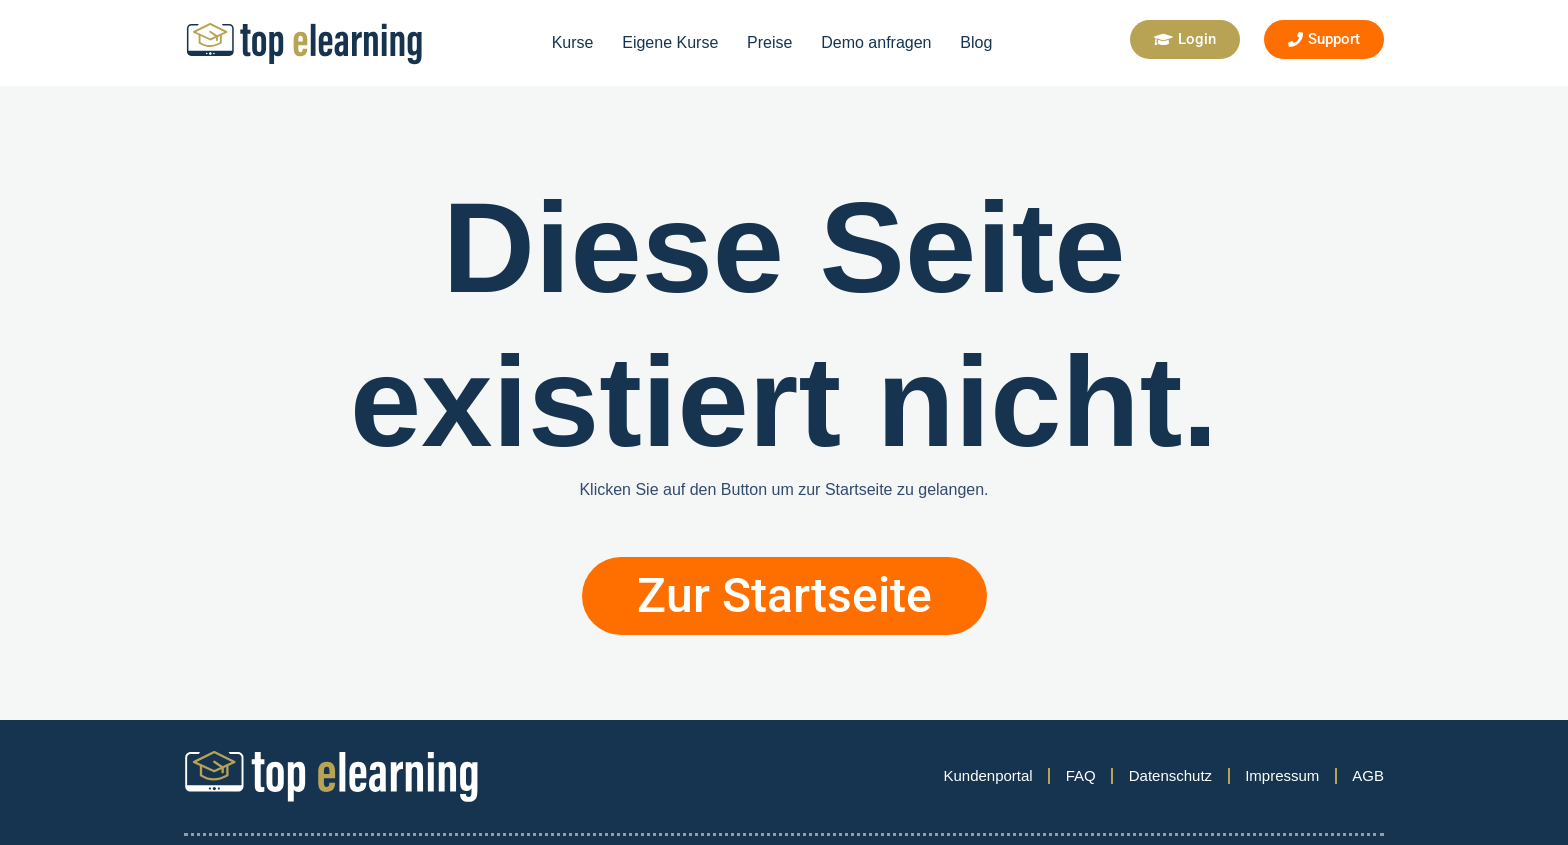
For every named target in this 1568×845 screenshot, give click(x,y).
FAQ (1081, 775)
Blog (976, 42)
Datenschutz (1170, 775)
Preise (769, 42)
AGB (1368, 775)
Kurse (573, 42)
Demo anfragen (876, 42)
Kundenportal (987, 775)
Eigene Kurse (670, 42)
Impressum (1282, 775)
